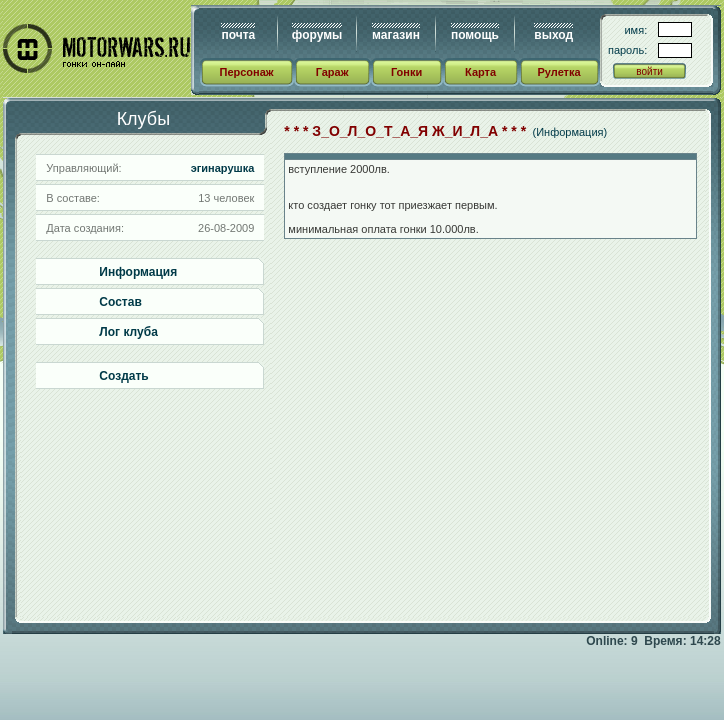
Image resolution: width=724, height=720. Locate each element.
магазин (396, 35)
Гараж (332, 72)
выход (553, 35)
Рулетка (558, 72)
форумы (317, 35)
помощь (475, 35)
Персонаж (246, 72)
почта (238, 35)
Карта (480, 72)
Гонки (406, 72)
